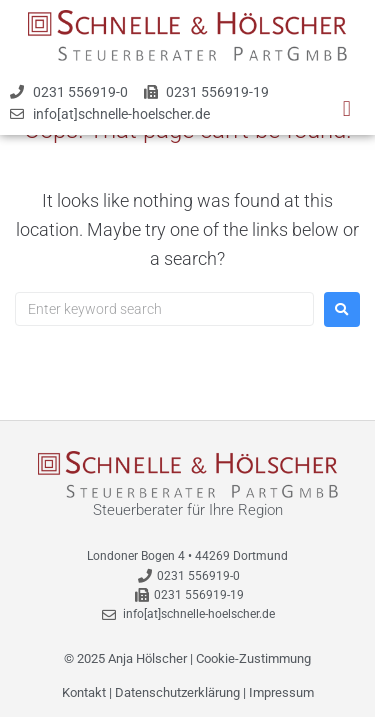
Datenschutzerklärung (177, 692)
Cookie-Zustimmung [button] (253, 658)
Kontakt (84, 692)
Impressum (281, 692)
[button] (346, 108)
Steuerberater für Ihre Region (188, 510)
